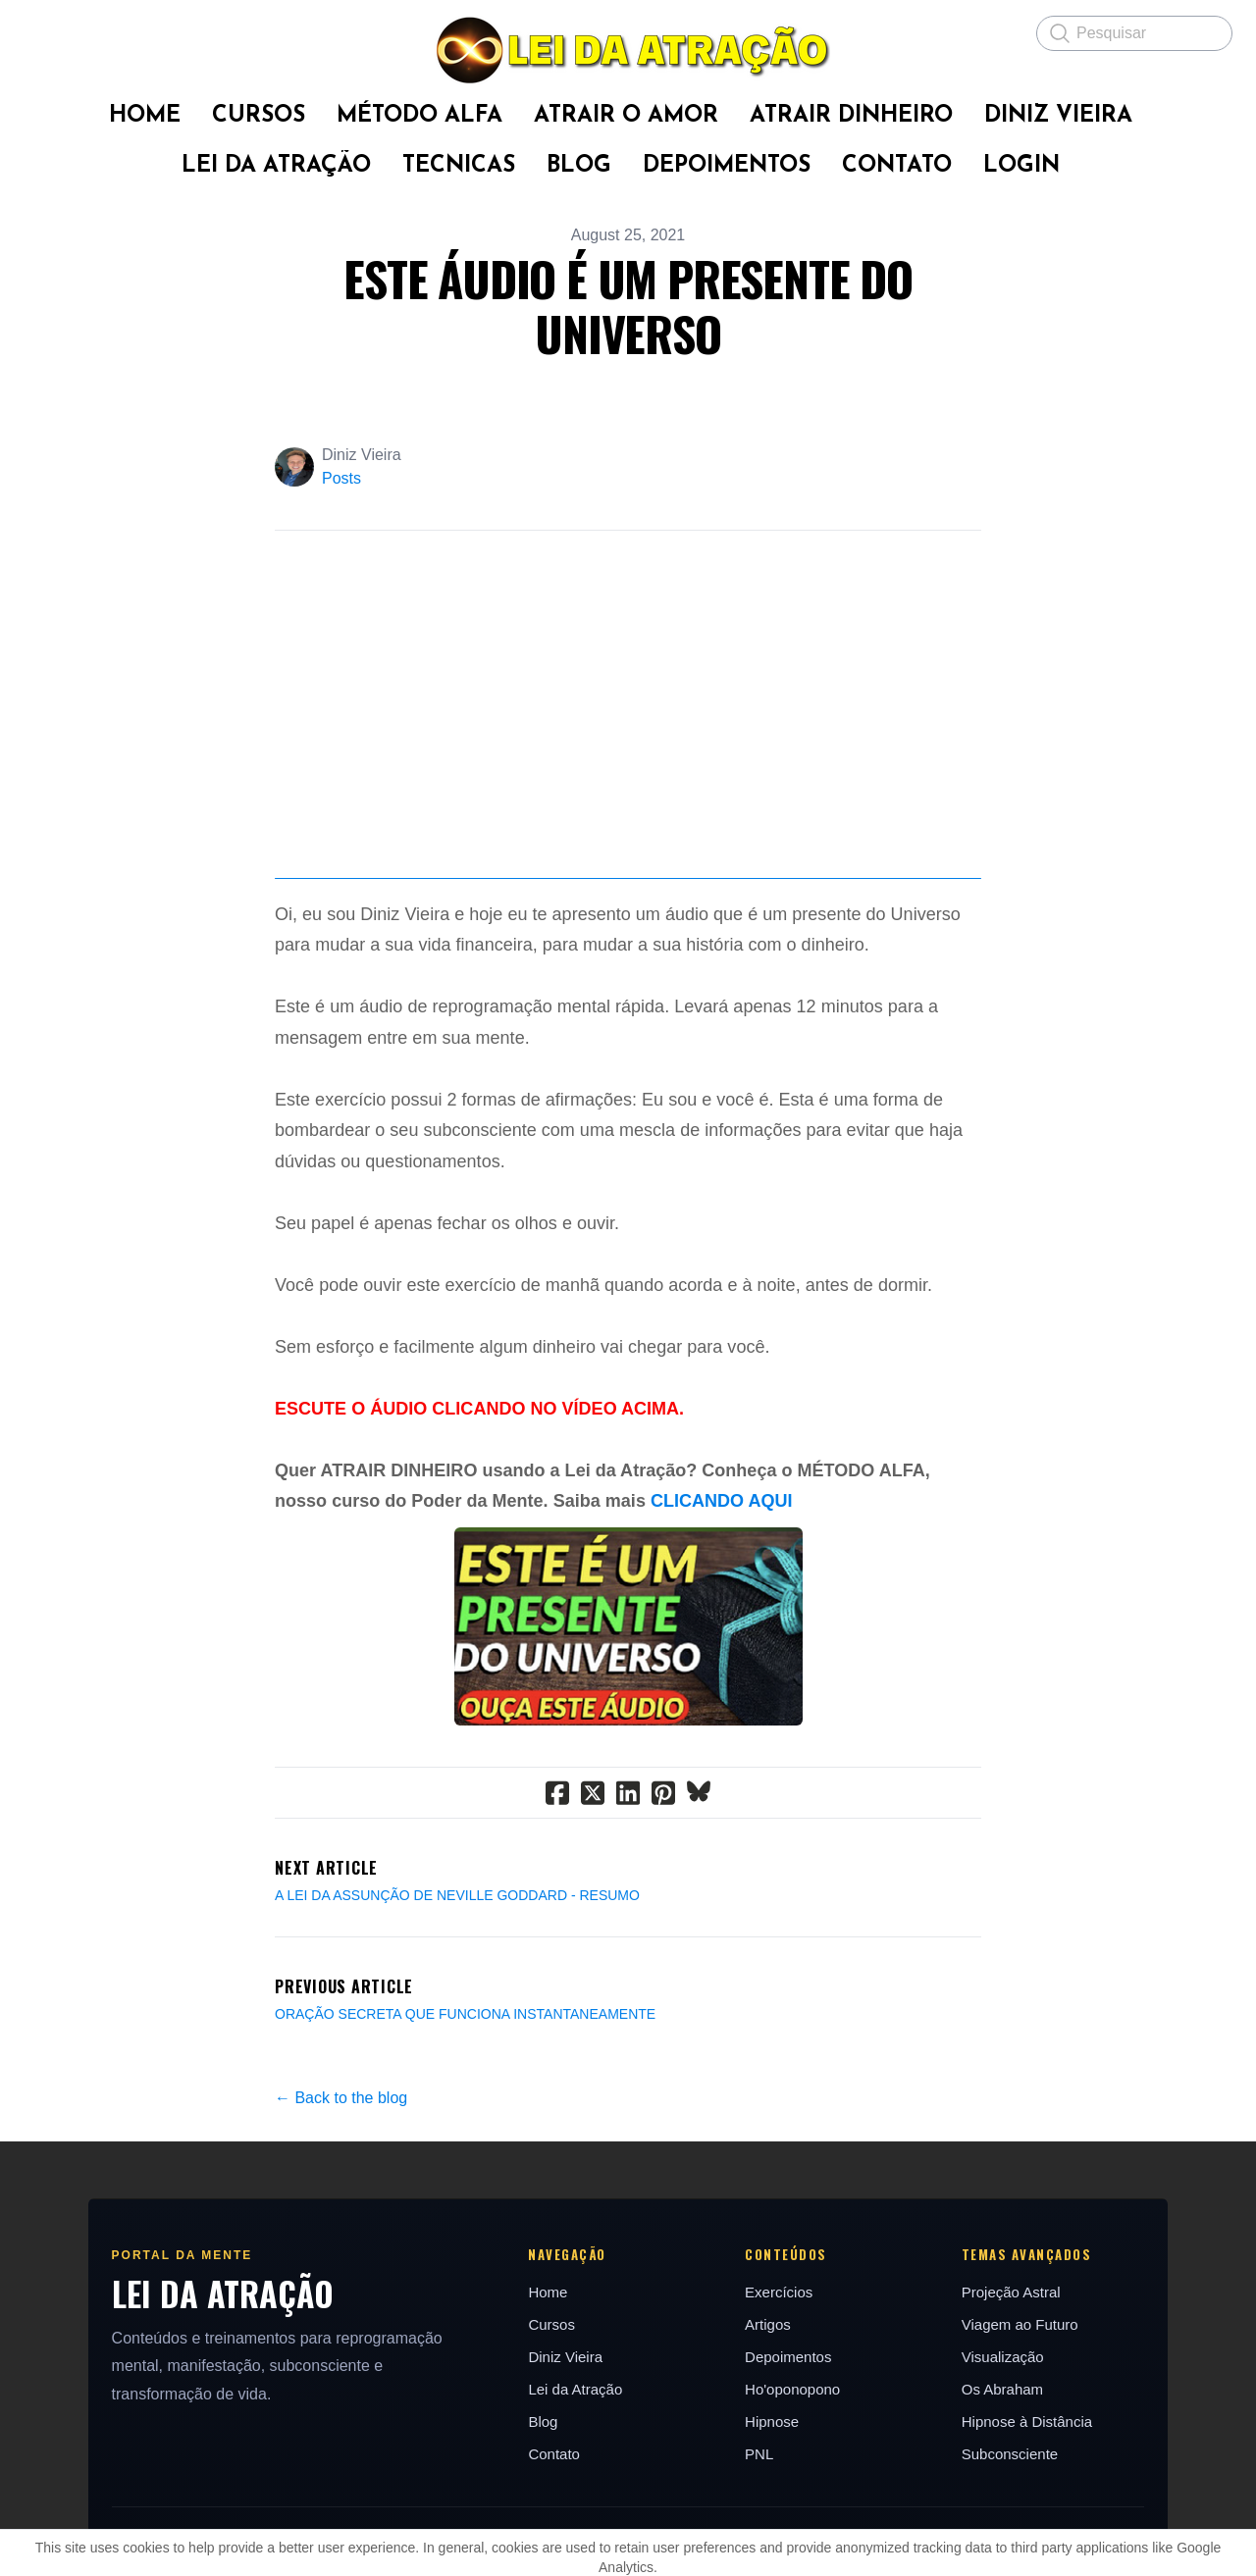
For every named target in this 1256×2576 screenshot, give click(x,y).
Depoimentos (792, 2474)
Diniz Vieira (559, 2474)
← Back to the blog (341, 2214)
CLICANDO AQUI (722, 1618)
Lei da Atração (569, 2507)
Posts (341, 478)
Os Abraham (1017, 2507)
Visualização (1017, 2474)
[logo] (628, 50)
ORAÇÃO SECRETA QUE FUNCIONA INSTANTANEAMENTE (465, 2130)
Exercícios (782, 2409)
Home (541, 2409)
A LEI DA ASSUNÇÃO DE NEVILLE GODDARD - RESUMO (457, 2012)
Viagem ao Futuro (1034, 2442)
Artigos (772, 2442)
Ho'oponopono (796, 2507)
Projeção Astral (1025, 2409)
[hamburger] (39, 31)
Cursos (545, 2442)
